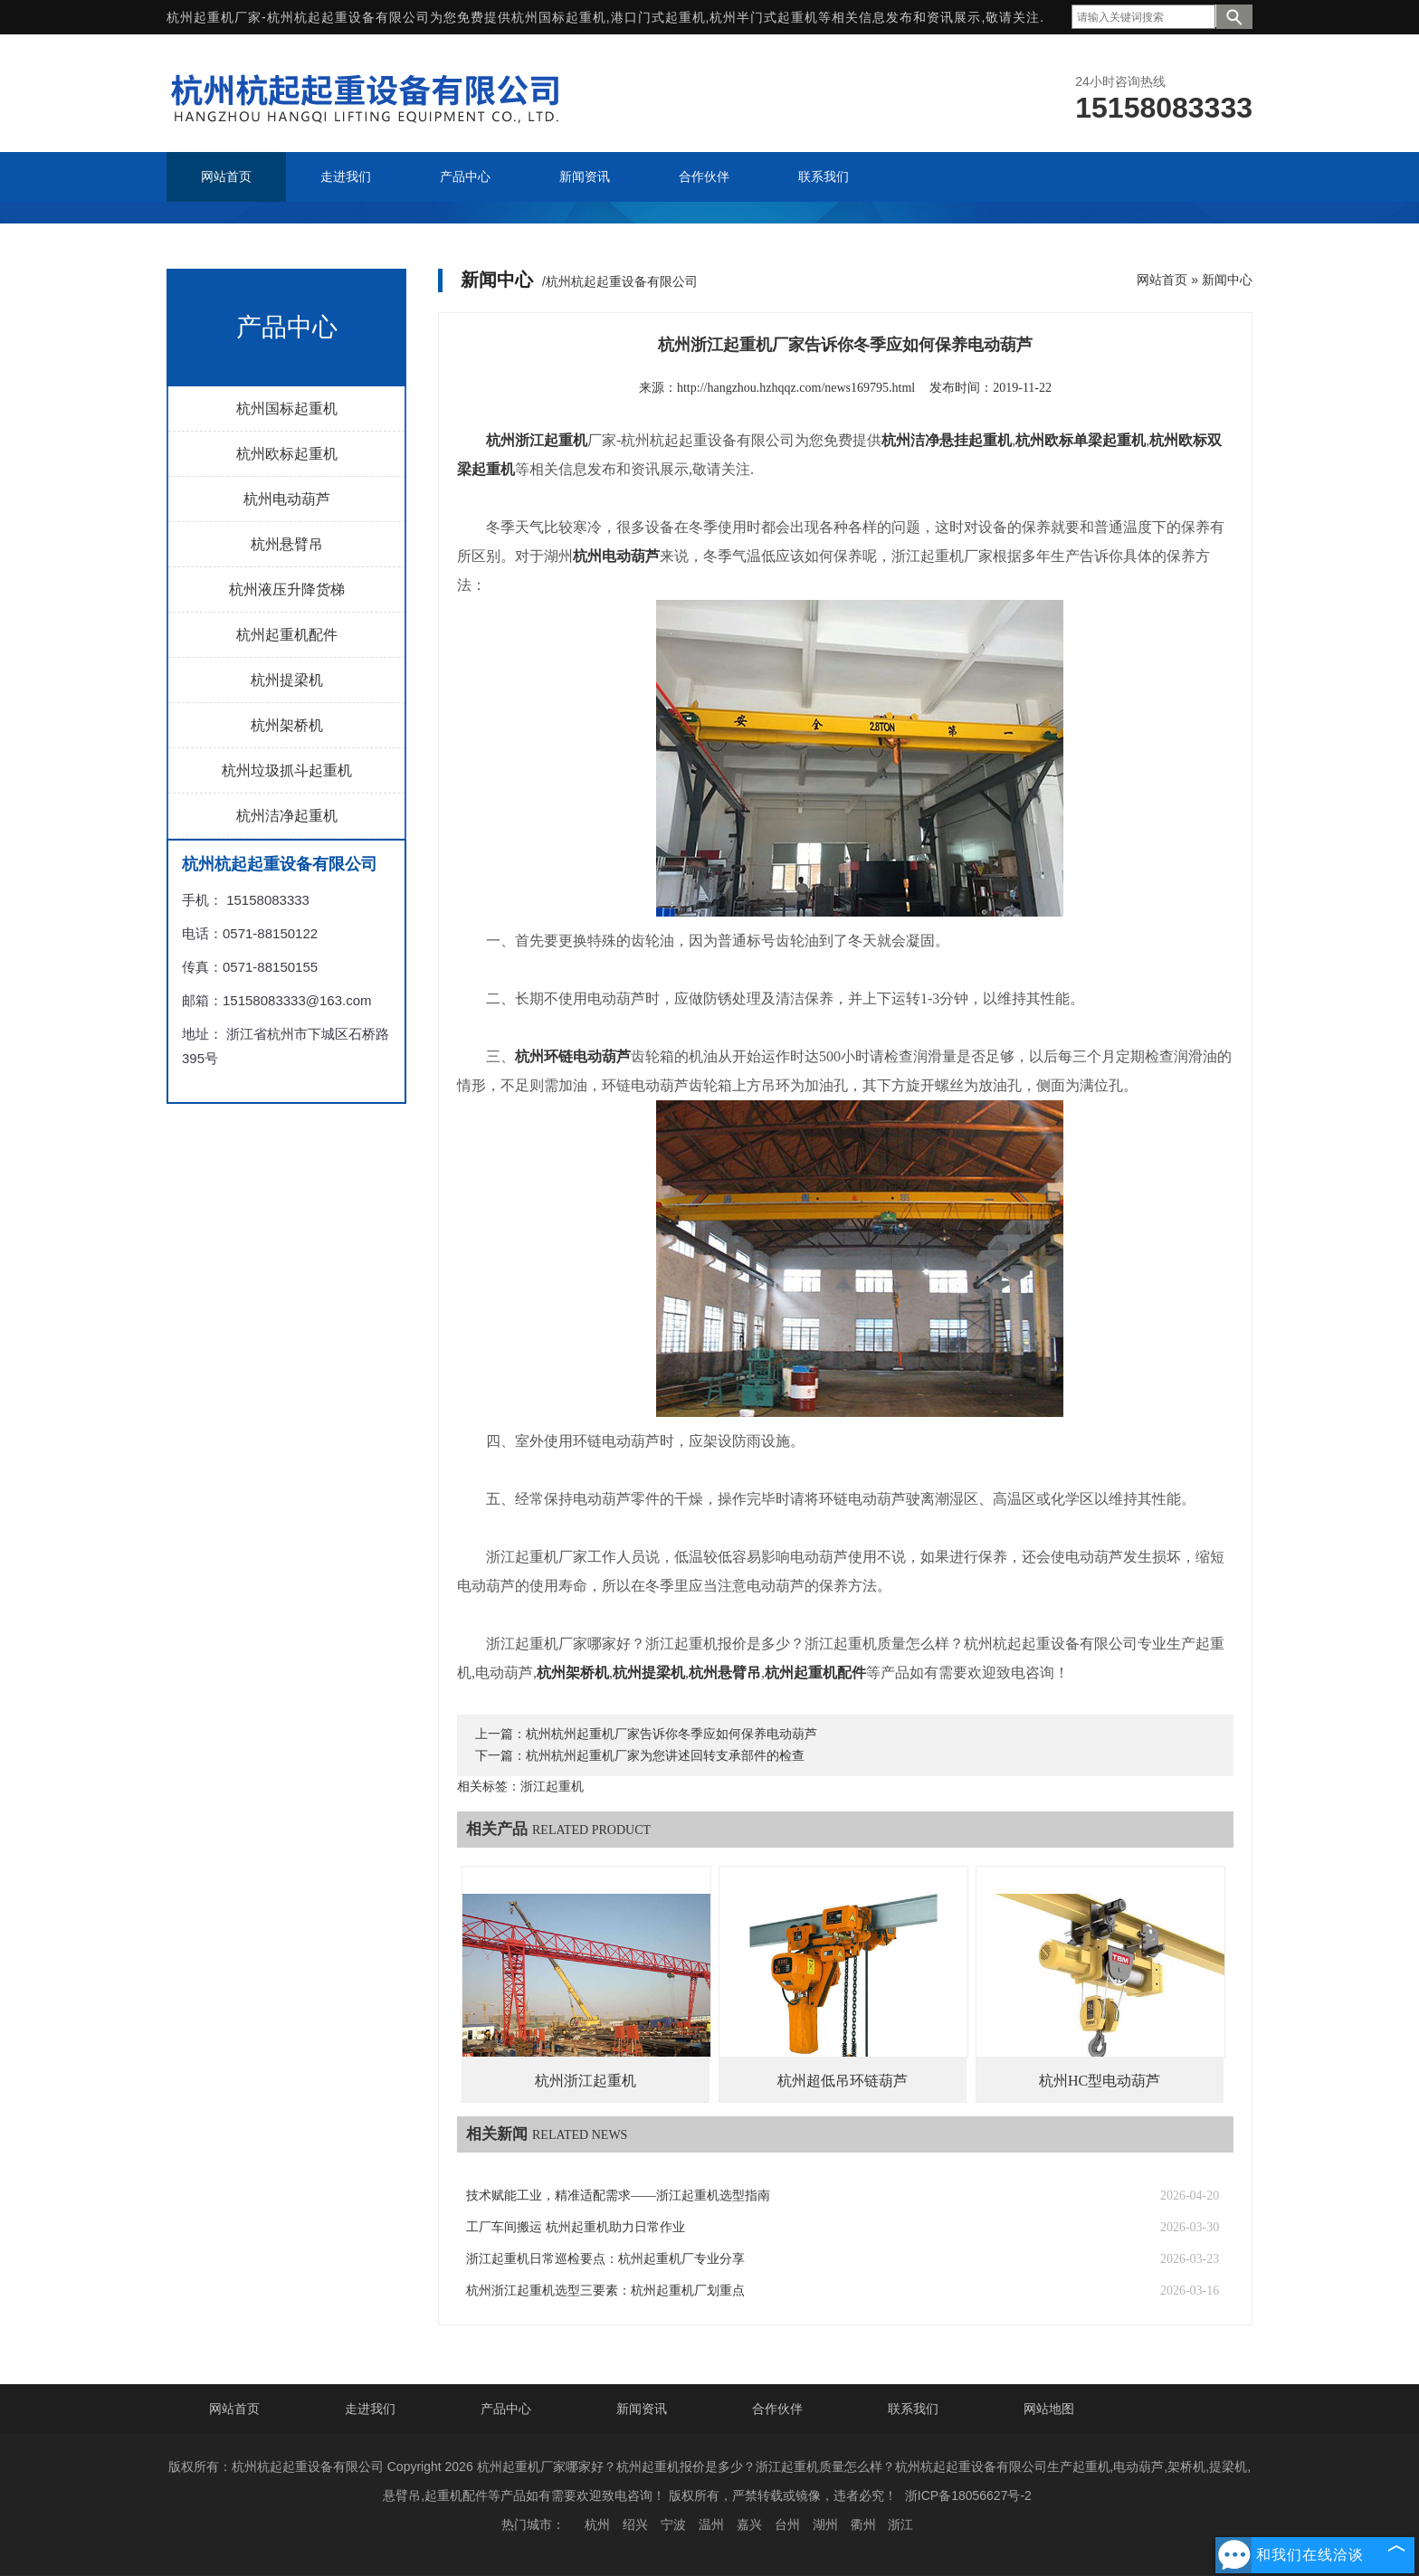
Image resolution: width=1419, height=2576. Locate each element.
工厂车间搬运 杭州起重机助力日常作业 (575, 2227)
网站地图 (1049, 2408)
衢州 (863, 2524)
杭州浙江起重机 (585, 2080)
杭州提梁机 (287, 680)
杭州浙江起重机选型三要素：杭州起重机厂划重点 (605, 2290)
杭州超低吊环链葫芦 (842, 2080)
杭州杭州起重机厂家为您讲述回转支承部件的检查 (665, 1756)
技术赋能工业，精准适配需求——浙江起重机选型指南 (618, 2195)
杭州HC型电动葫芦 (1099, 2080)
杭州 (597, 2524)
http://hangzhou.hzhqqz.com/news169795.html (796, 387)
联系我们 (913, 2408)
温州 (711, 2524)
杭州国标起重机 (558, 17)
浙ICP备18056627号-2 (968, 2495)
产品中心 (506, 2408)
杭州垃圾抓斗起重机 (287, 770)
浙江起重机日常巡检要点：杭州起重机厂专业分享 (605, 2259)
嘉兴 (749, 2524)
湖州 (825, 2524)
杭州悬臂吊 (287, 544)
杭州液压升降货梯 (287, 589)
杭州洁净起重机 (287, 815)
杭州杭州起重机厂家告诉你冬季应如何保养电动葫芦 (671, 1734)
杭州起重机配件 (287, 634)
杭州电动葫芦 (286, 499)
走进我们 (370, 2408)
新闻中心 (1227, 279)
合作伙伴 (777, 2408)
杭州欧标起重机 (287, 453)
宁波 (673, 2524)
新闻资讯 (641, 2408)
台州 (787, 2524)
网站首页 (1162, 279)
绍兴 (635, 2524)
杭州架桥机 (287, 725)
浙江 (900, 2524)
